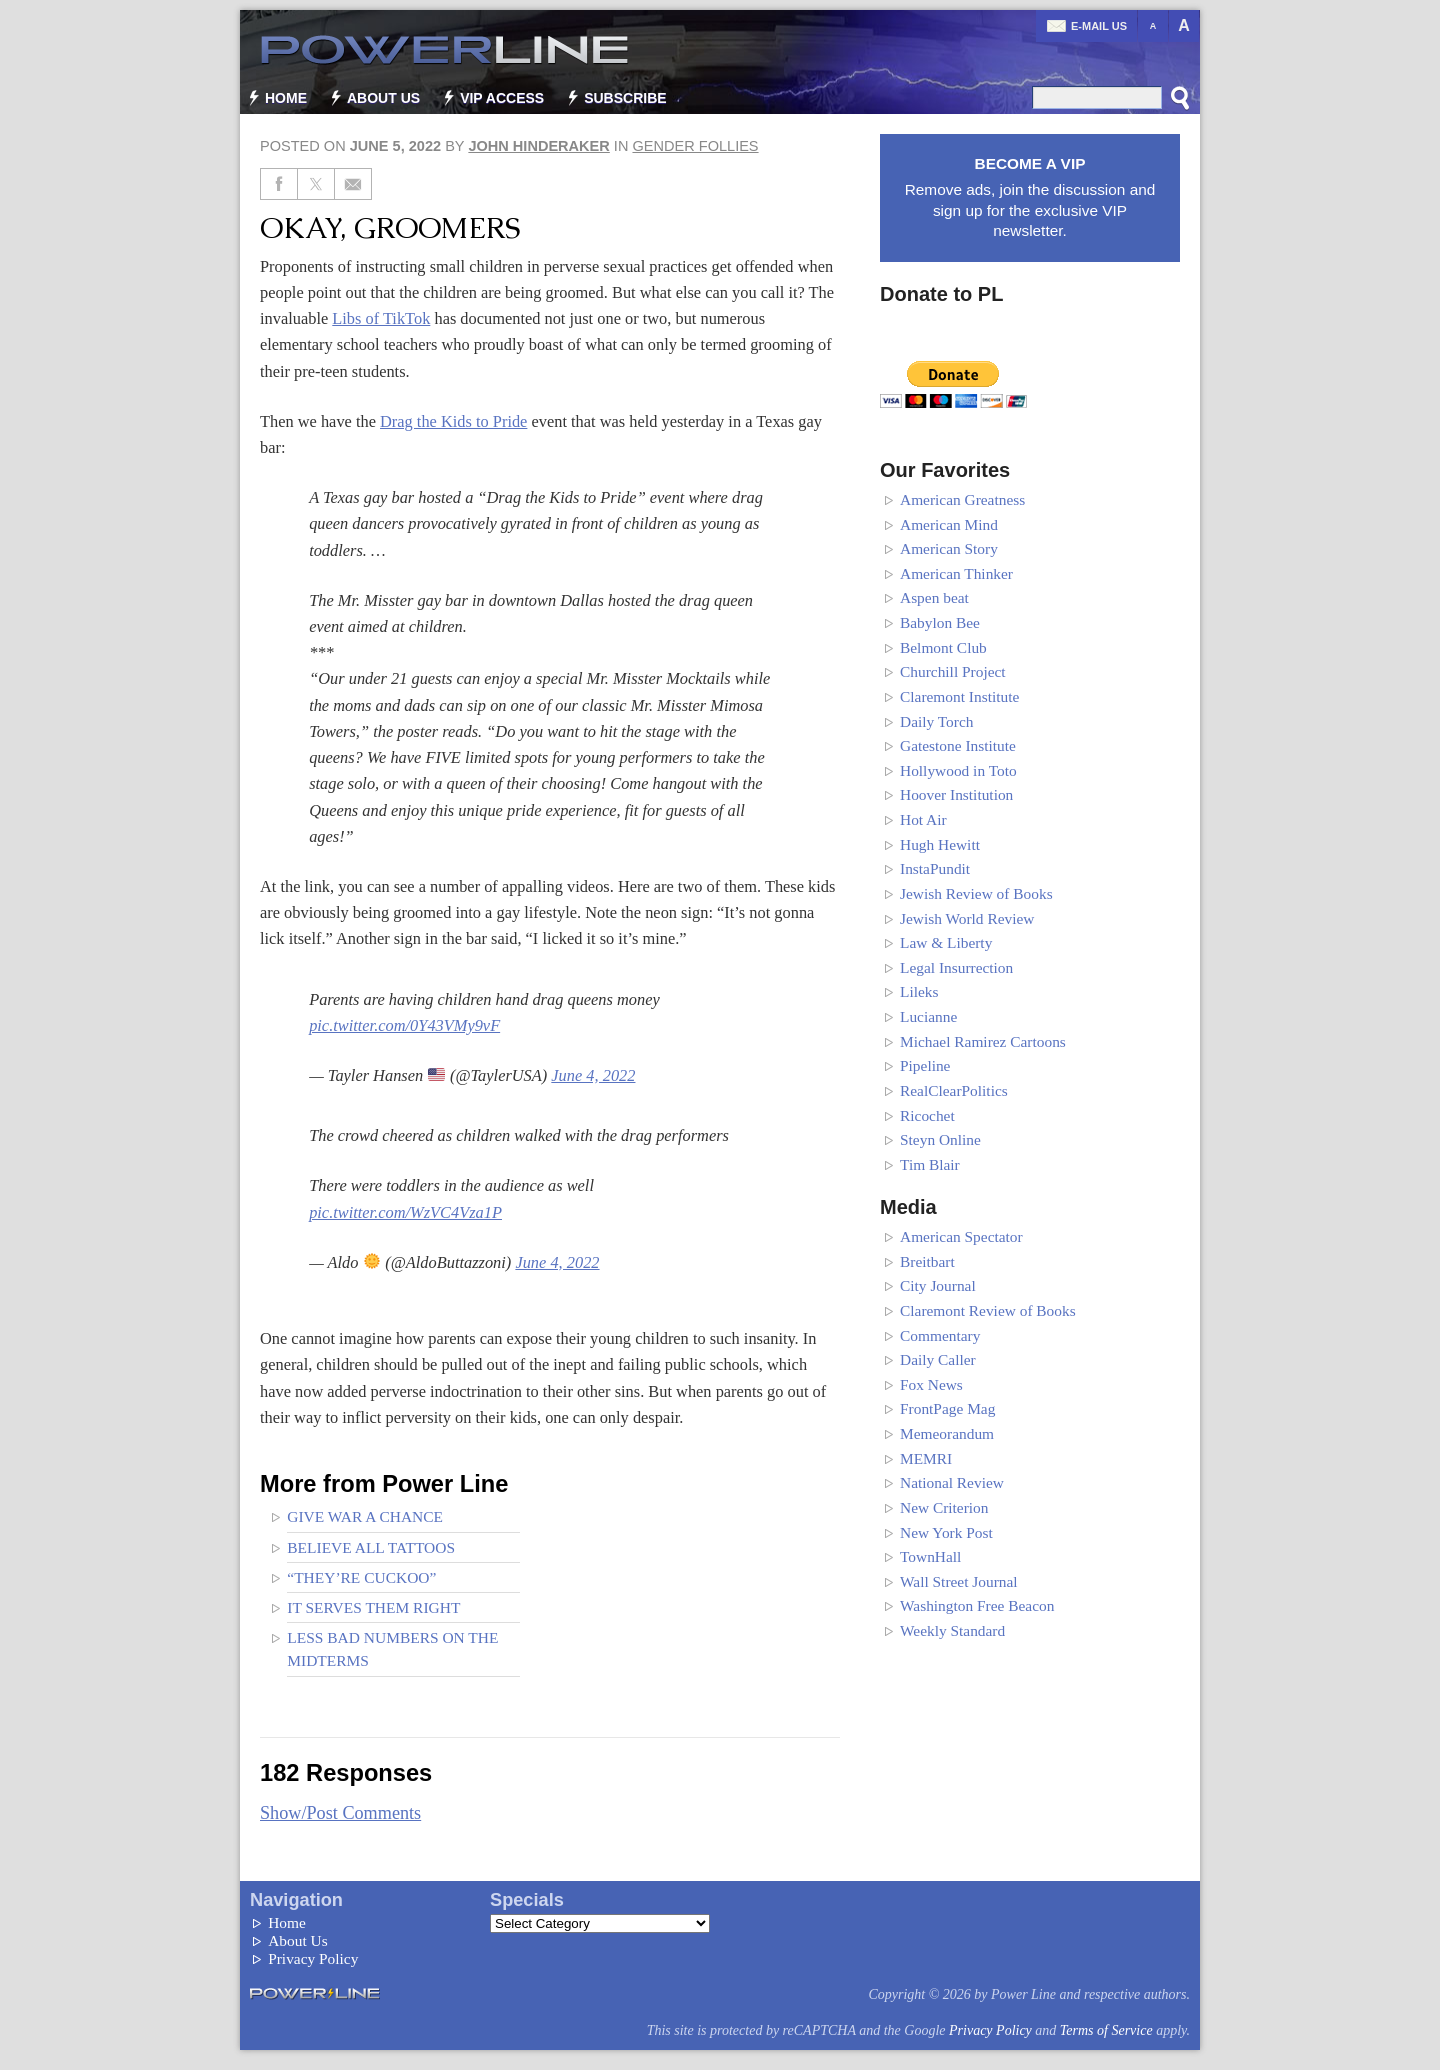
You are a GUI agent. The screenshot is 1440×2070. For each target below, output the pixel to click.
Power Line (435, 50)
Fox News (931, 1384)
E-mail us (1099, 26)
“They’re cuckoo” (361, 1577)
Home (286, 98)
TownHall (930, 1556)
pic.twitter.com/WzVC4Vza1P (405, 1212)
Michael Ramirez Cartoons (983, 1041)
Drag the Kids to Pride (453, 421)
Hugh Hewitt (940, 844)
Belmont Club (943, 647)
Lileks (919, 991)
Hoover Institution (956, 794)
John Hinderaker (538, 146)
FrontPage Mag (947, 1408)
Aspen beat (934, 597)
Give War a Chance (365, 1516)
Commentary (940, 1335)
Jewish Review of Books (976, 893)
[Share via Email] (353, 184)
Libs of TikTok (381, 318)
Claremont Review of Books (988, 1310)
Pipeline (925, 1065)
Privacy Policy (313, 1958)
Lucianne (928, 1016)
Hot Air (923, 819)
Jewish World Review (967, 918)
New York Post (946, 1532)
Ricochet (927, 1115)
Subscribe (625, 98)
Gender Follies (695, 146)
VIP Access (502, 98)
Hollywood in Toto (958, 770)
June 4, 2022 (593, 1075)
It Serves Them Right (373, 1607)
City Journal (938, 1285)
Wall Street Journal (959, 1581)
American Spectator (961, 1236)
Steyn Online (940, 1139)
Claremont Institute (959, 696)
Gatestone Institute (958, 745)
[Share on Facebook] (279, 184)
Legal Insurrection (956, 967)
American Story (949, 548)
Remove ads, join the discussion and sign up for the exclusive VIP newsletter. (1030, 196)
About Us (383, 98)
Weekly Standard (952, 1630)
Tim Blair (930, 1164)
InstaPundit (935, 868)
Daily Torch (936, 721)
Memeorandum (947, 1433)
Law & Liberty (946, 942)
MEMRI (926, 1458)
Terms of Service (1106, 2030)
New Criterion (944, 1507)
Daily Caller (938, 1359)
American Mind (949, 524)
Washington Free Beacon (977, 1605)
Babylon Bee (940, 622)
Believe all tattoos (371, 1547)
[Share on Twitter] (316, 184)
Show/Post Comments (340, 1813)
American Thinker (956, 573)
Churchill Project (953, 671)
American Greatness (962, 499)
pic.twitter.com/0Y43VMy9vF (404, 1025)
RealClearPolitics (954, 1090)
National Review (952, 1482)
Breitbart (927, 1261)
